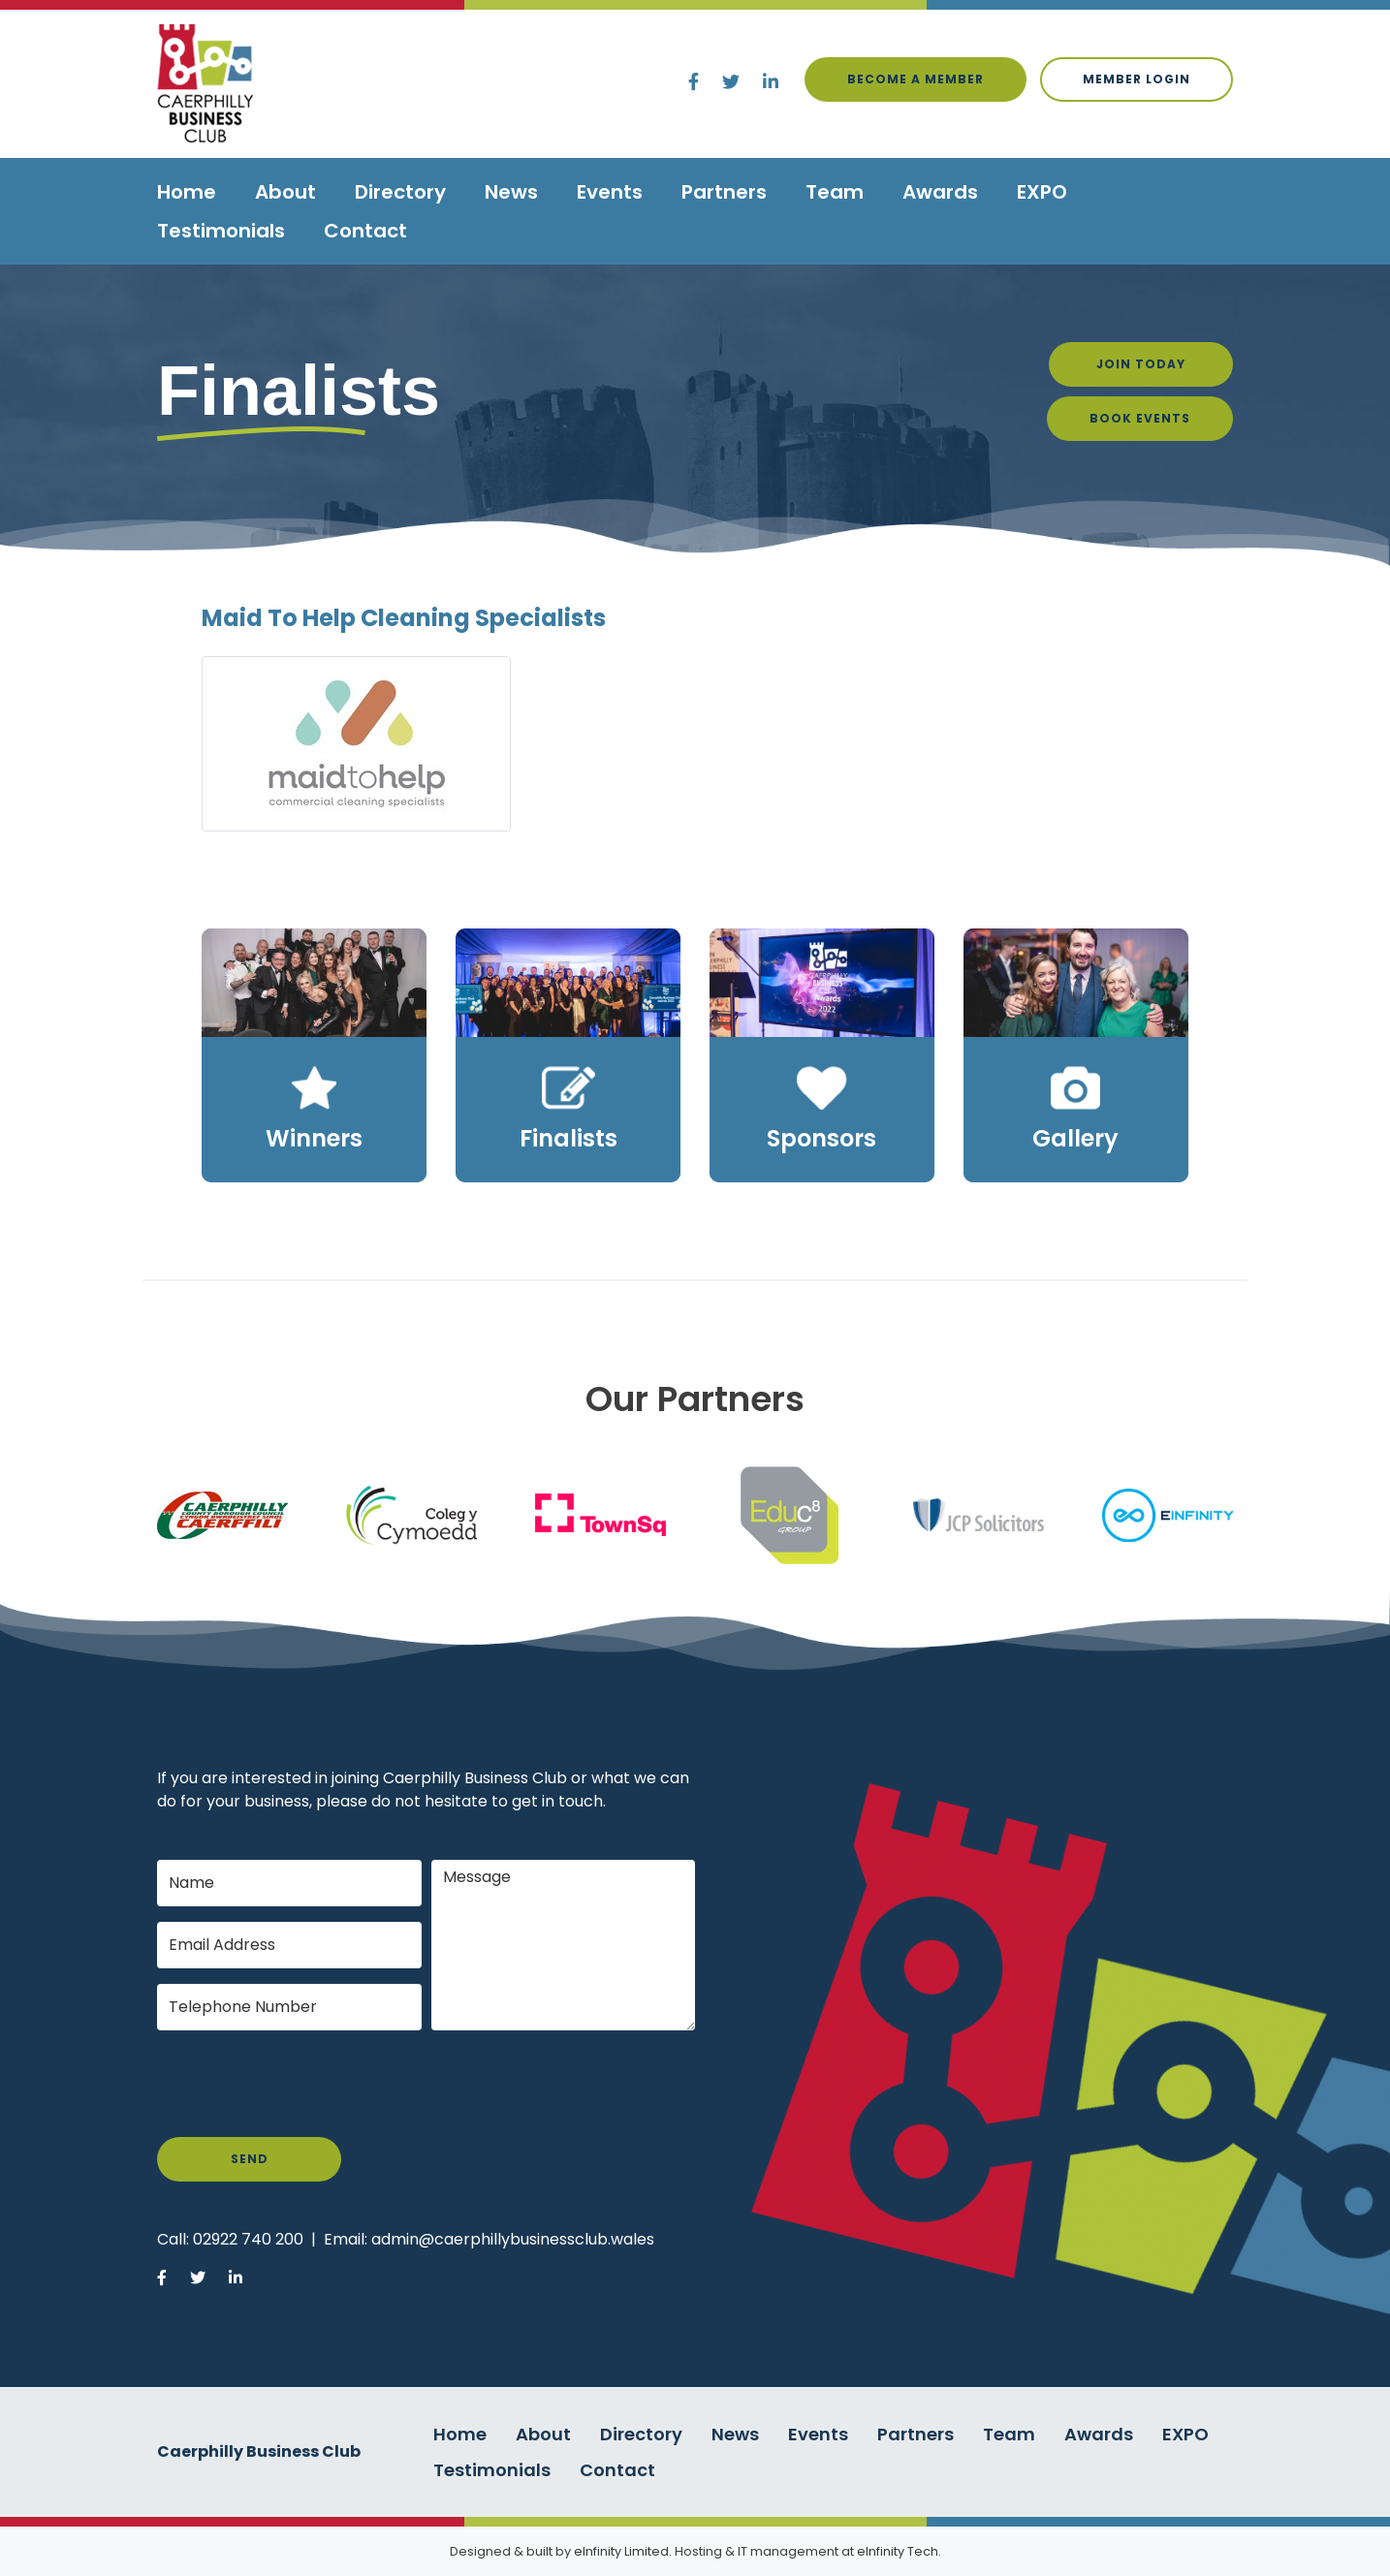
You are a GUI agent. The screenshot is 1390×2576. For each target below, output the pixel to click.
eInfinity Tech (897, 2551)
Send (250, 2159)
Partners (724, 191)
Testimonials (221, 230)
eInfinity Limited (621, 2551)
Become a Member (915, 79)
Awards (940, 191)
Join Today (1140, 364)
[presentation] (304, 2083)
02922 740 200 (248, 2239)
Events (610, 191)
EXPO (1042, 191)
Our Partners (695, 1399)
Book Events (1140, 418)
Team (835, 191)
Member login (1136, 79)
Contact (365, 230)
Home (186, 191)
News (511, 191)
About (285, 191)
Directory (400, 191)
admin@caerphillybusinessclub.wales (512, 2239)
